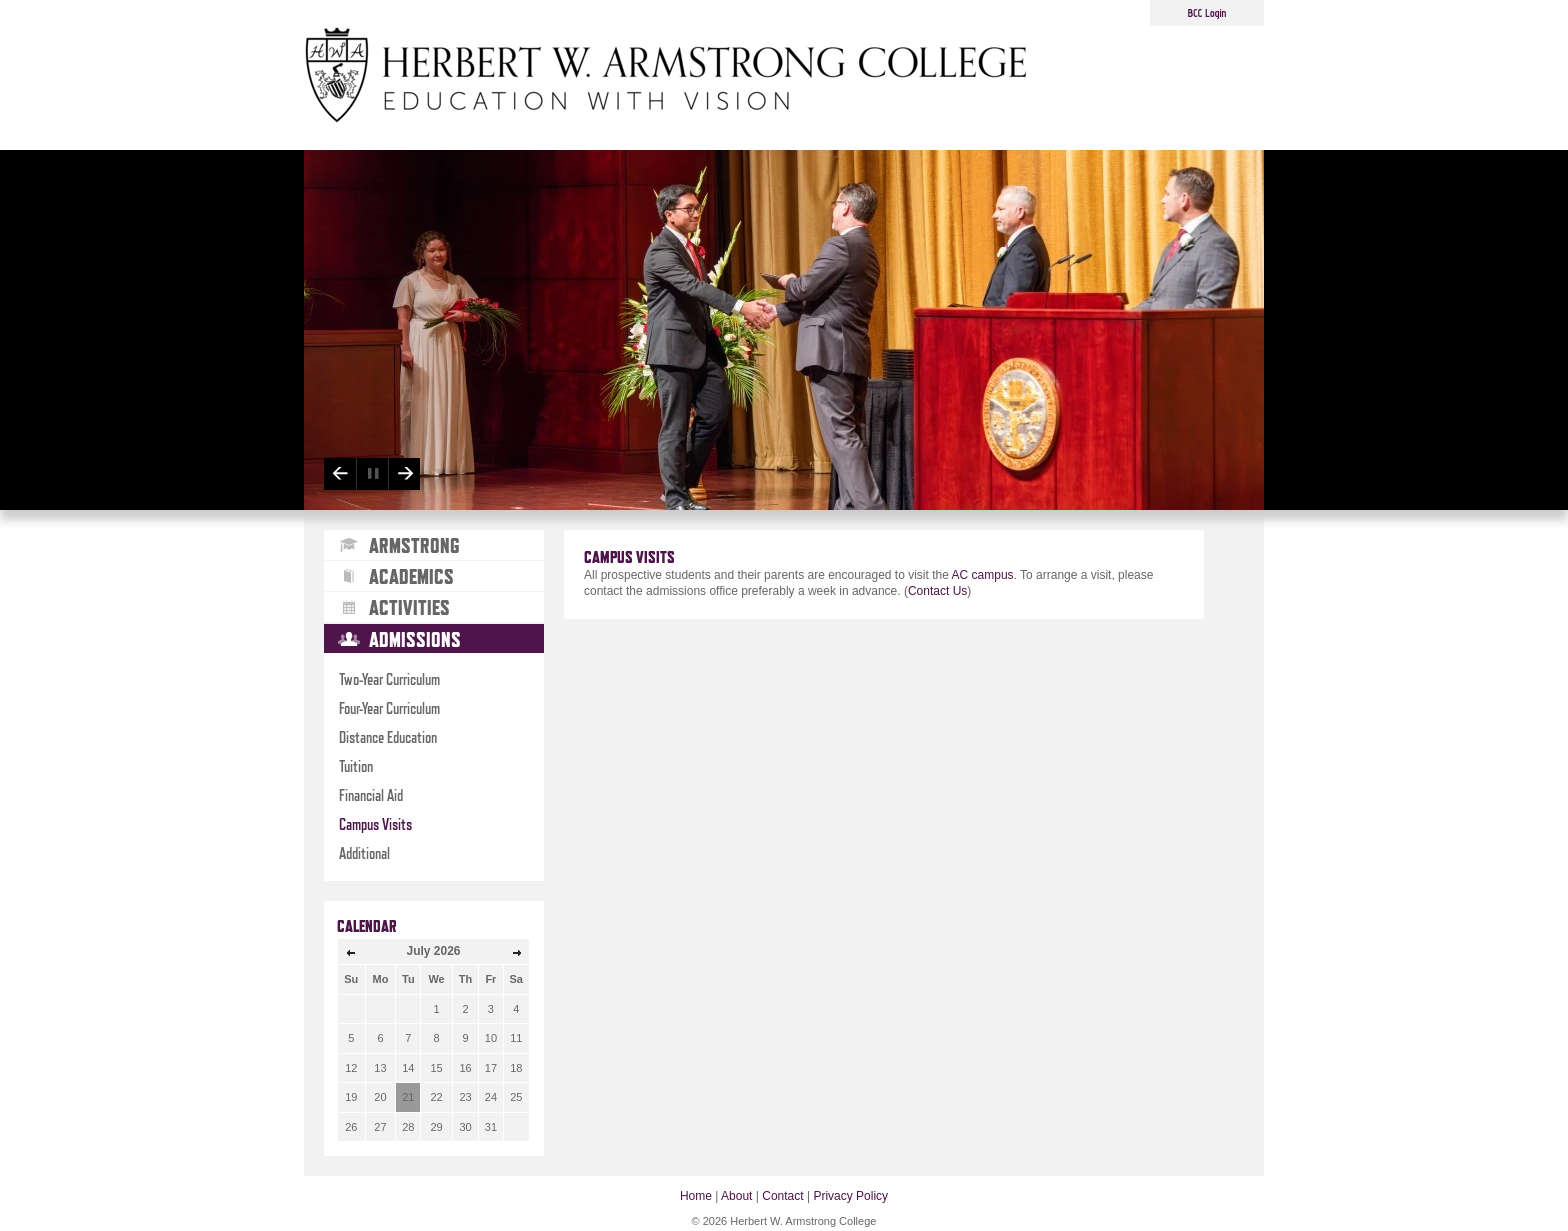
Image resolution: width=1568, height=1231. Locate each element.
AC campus (983, 575)
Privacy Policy (850, 1196)
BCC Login (1207, 13)
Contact (782, 1196)
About (736, 1196)
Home (696, 1196)
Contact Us (937, 591)
